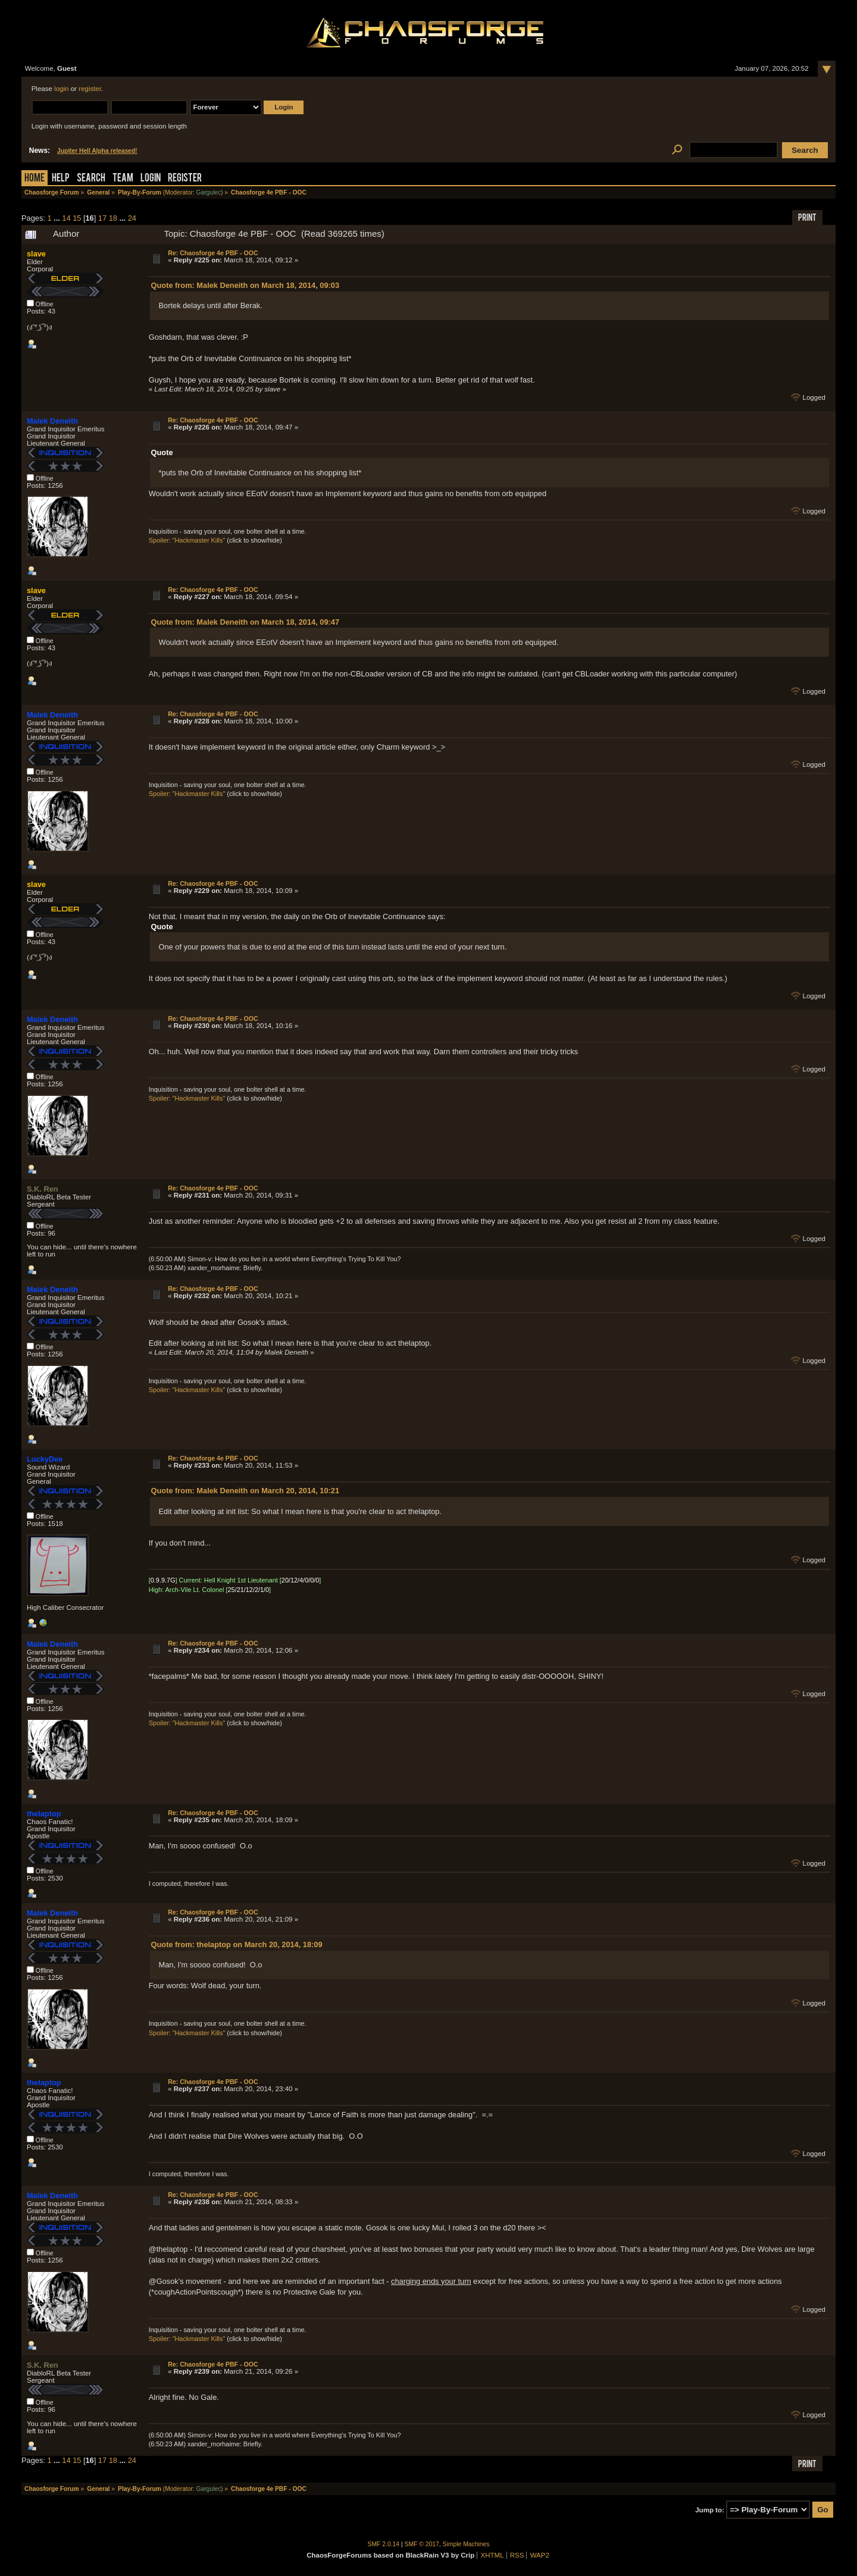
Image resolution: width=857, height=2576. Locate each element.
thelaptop (44, 1813)
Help (61, 178)
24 (132, 218)
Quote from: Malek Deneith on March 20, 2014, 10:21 (245, 1490)
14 (66, 218)
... (58, 218)
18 (113, 218)
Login (150, 178)
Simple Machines (466, 2544)
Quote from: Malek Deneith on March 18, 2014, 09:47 (245, 622)
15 (77, 218)
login (61, 88)
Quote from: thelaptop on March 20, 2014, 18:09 (237, 1944)
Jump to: (709, 2510)
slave (36, 253)
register (90, 88)
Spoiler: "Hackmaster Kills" (187, 540)
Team (122, 178)
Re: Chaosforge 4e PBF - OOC (213, 252)
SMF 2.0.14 (384, 2544)
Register (185, 178)
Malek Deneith (52, 420)
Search (91, 178)
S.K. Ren (42, 1188)
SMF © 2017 (422, 2544)
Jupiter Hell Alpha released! (97, 151)
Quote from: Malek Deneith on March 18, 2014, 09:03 (245, 285)
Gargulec (208, 192)
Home (34, 178)
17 (102, 218)
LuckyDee (44, 1459)
